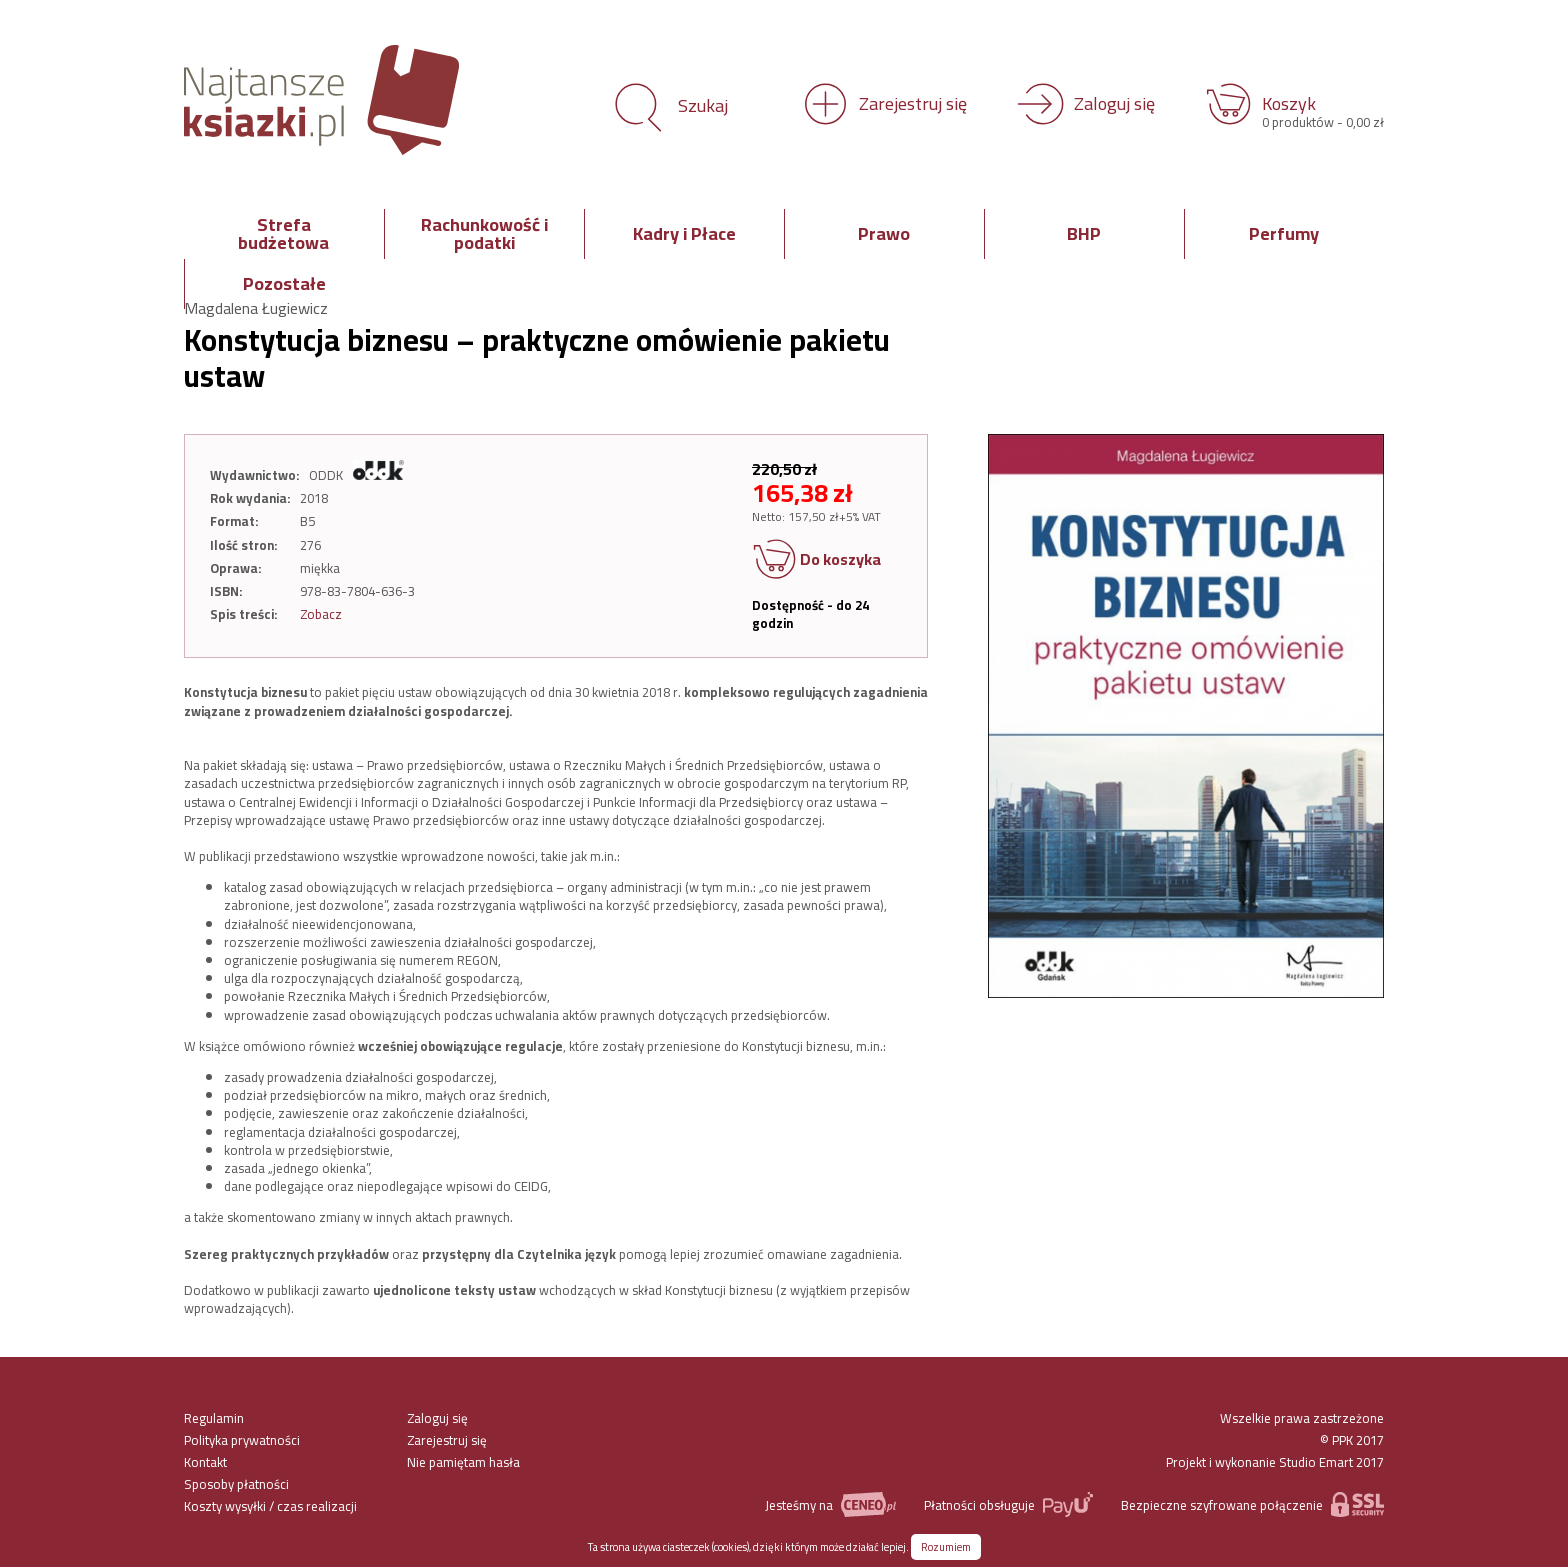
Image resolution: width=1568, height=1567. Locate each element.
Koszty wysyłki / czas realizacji (270, 1506)
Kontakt (205, 1462)
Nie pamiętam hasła (463, 1462)
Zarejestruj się (447, 1440)
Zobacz (321, 614)
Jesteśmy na (830, 1504)
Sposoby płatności (236, 1484)
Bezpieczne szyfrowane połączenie (1252, 1504)
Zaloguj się (437, 1418)
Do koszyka (816, 561)
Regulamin (214, 1418)
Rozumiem (946, 1547)
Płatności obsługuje (1008, 1504)
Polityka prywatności (242, 1440)
